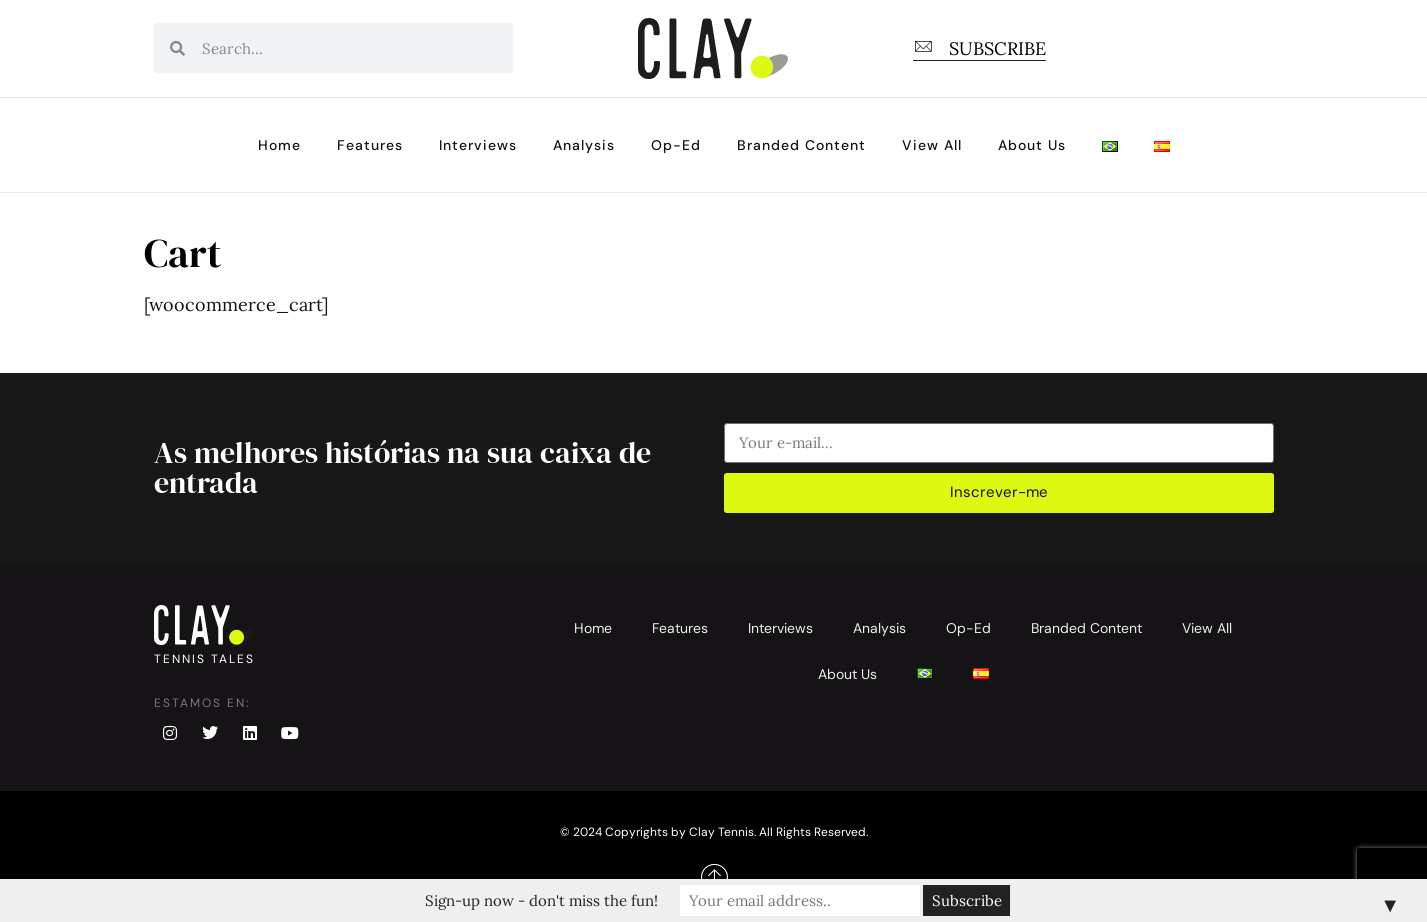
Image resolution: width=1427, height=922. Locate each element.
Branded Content (801, 145)
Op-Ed (676, 145)
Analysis (584, 145)
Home (279, 145)
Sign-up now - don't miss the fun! (541, 900)
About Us (1032, 145)
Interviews (478, 145)
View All (932, 145)
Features (370, 145)
